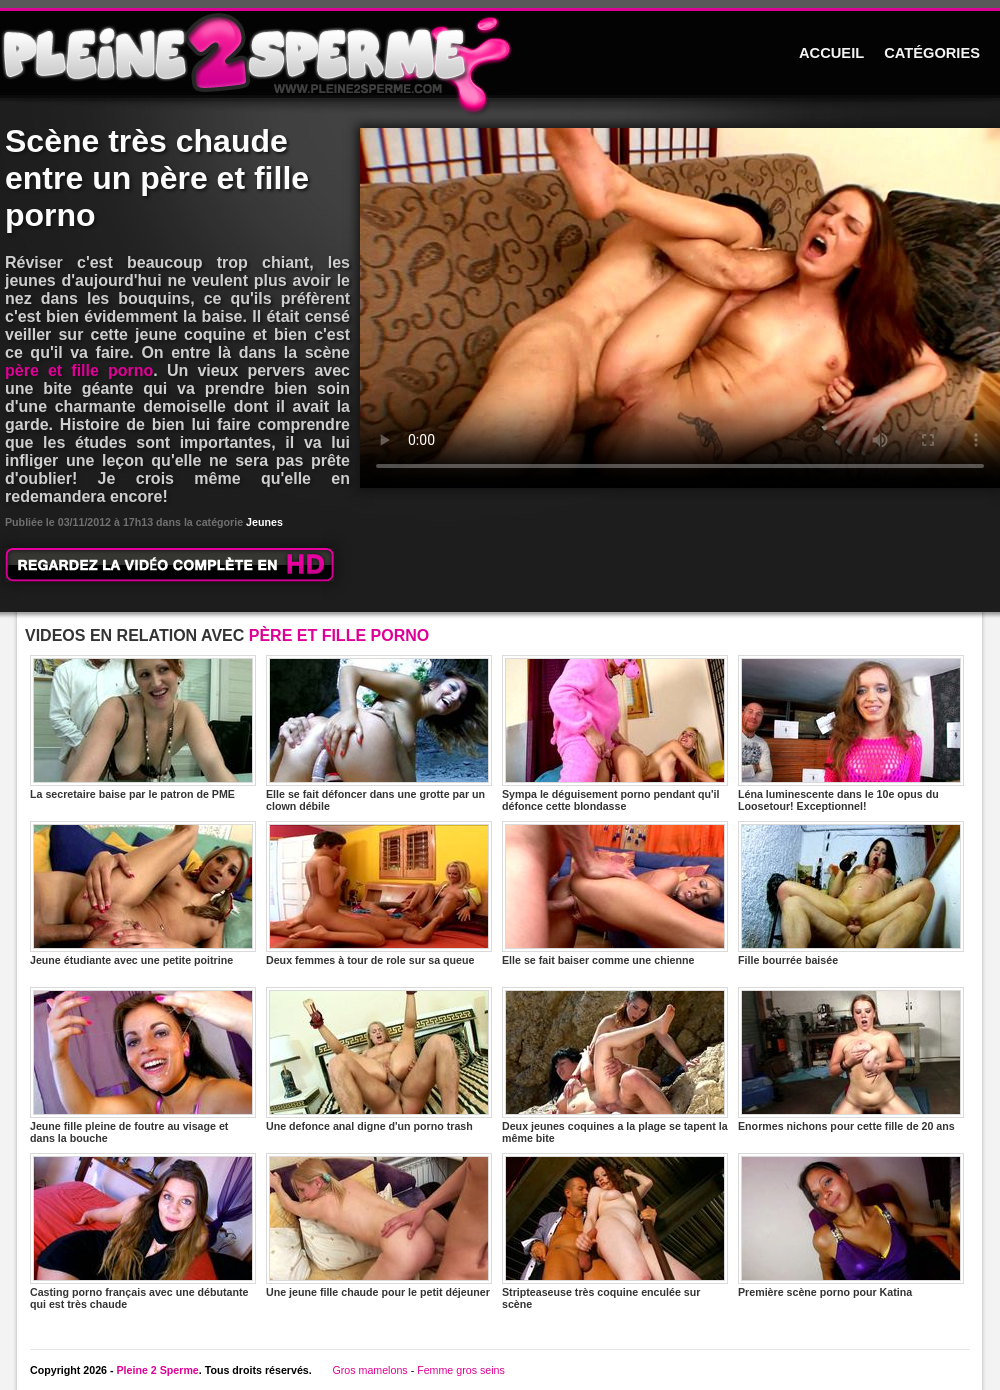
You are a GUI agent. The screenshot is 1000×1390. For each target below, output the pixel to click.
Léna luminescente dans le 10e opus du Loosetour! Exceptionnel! (851, 733)
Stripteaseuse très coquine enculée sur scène (615, 1231)
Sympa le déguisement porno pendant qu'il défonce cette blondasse (615, 733)
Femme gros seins (461, 1370)
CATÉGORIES (932, 53)
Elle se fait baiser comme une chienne (615, 893)
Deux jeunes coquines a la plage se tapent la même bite (615, 1065)
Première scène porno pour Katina (851, 1225)
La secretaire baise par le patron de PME (143, 727)
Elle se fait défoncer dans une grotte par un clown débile (379, 733)
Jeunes (264, 522)
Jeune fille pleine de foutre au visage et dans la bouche (143, 1065)
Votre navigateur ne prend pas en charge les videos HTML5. (680, 308)
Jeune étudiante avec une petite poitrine (143, 893)
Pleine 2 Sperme (157, 1370)
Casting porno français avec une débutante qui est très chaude (143, 1231)
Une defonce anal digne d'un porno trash (379, 1059)
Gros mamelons (369, 1370)
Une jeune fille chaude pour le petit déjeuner (379, 1225)
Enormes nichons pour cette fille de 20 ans (851, 1059)
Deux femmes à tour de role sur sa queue (379, 893)
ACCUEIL (831, 53)
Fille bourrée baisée (851, 893)
